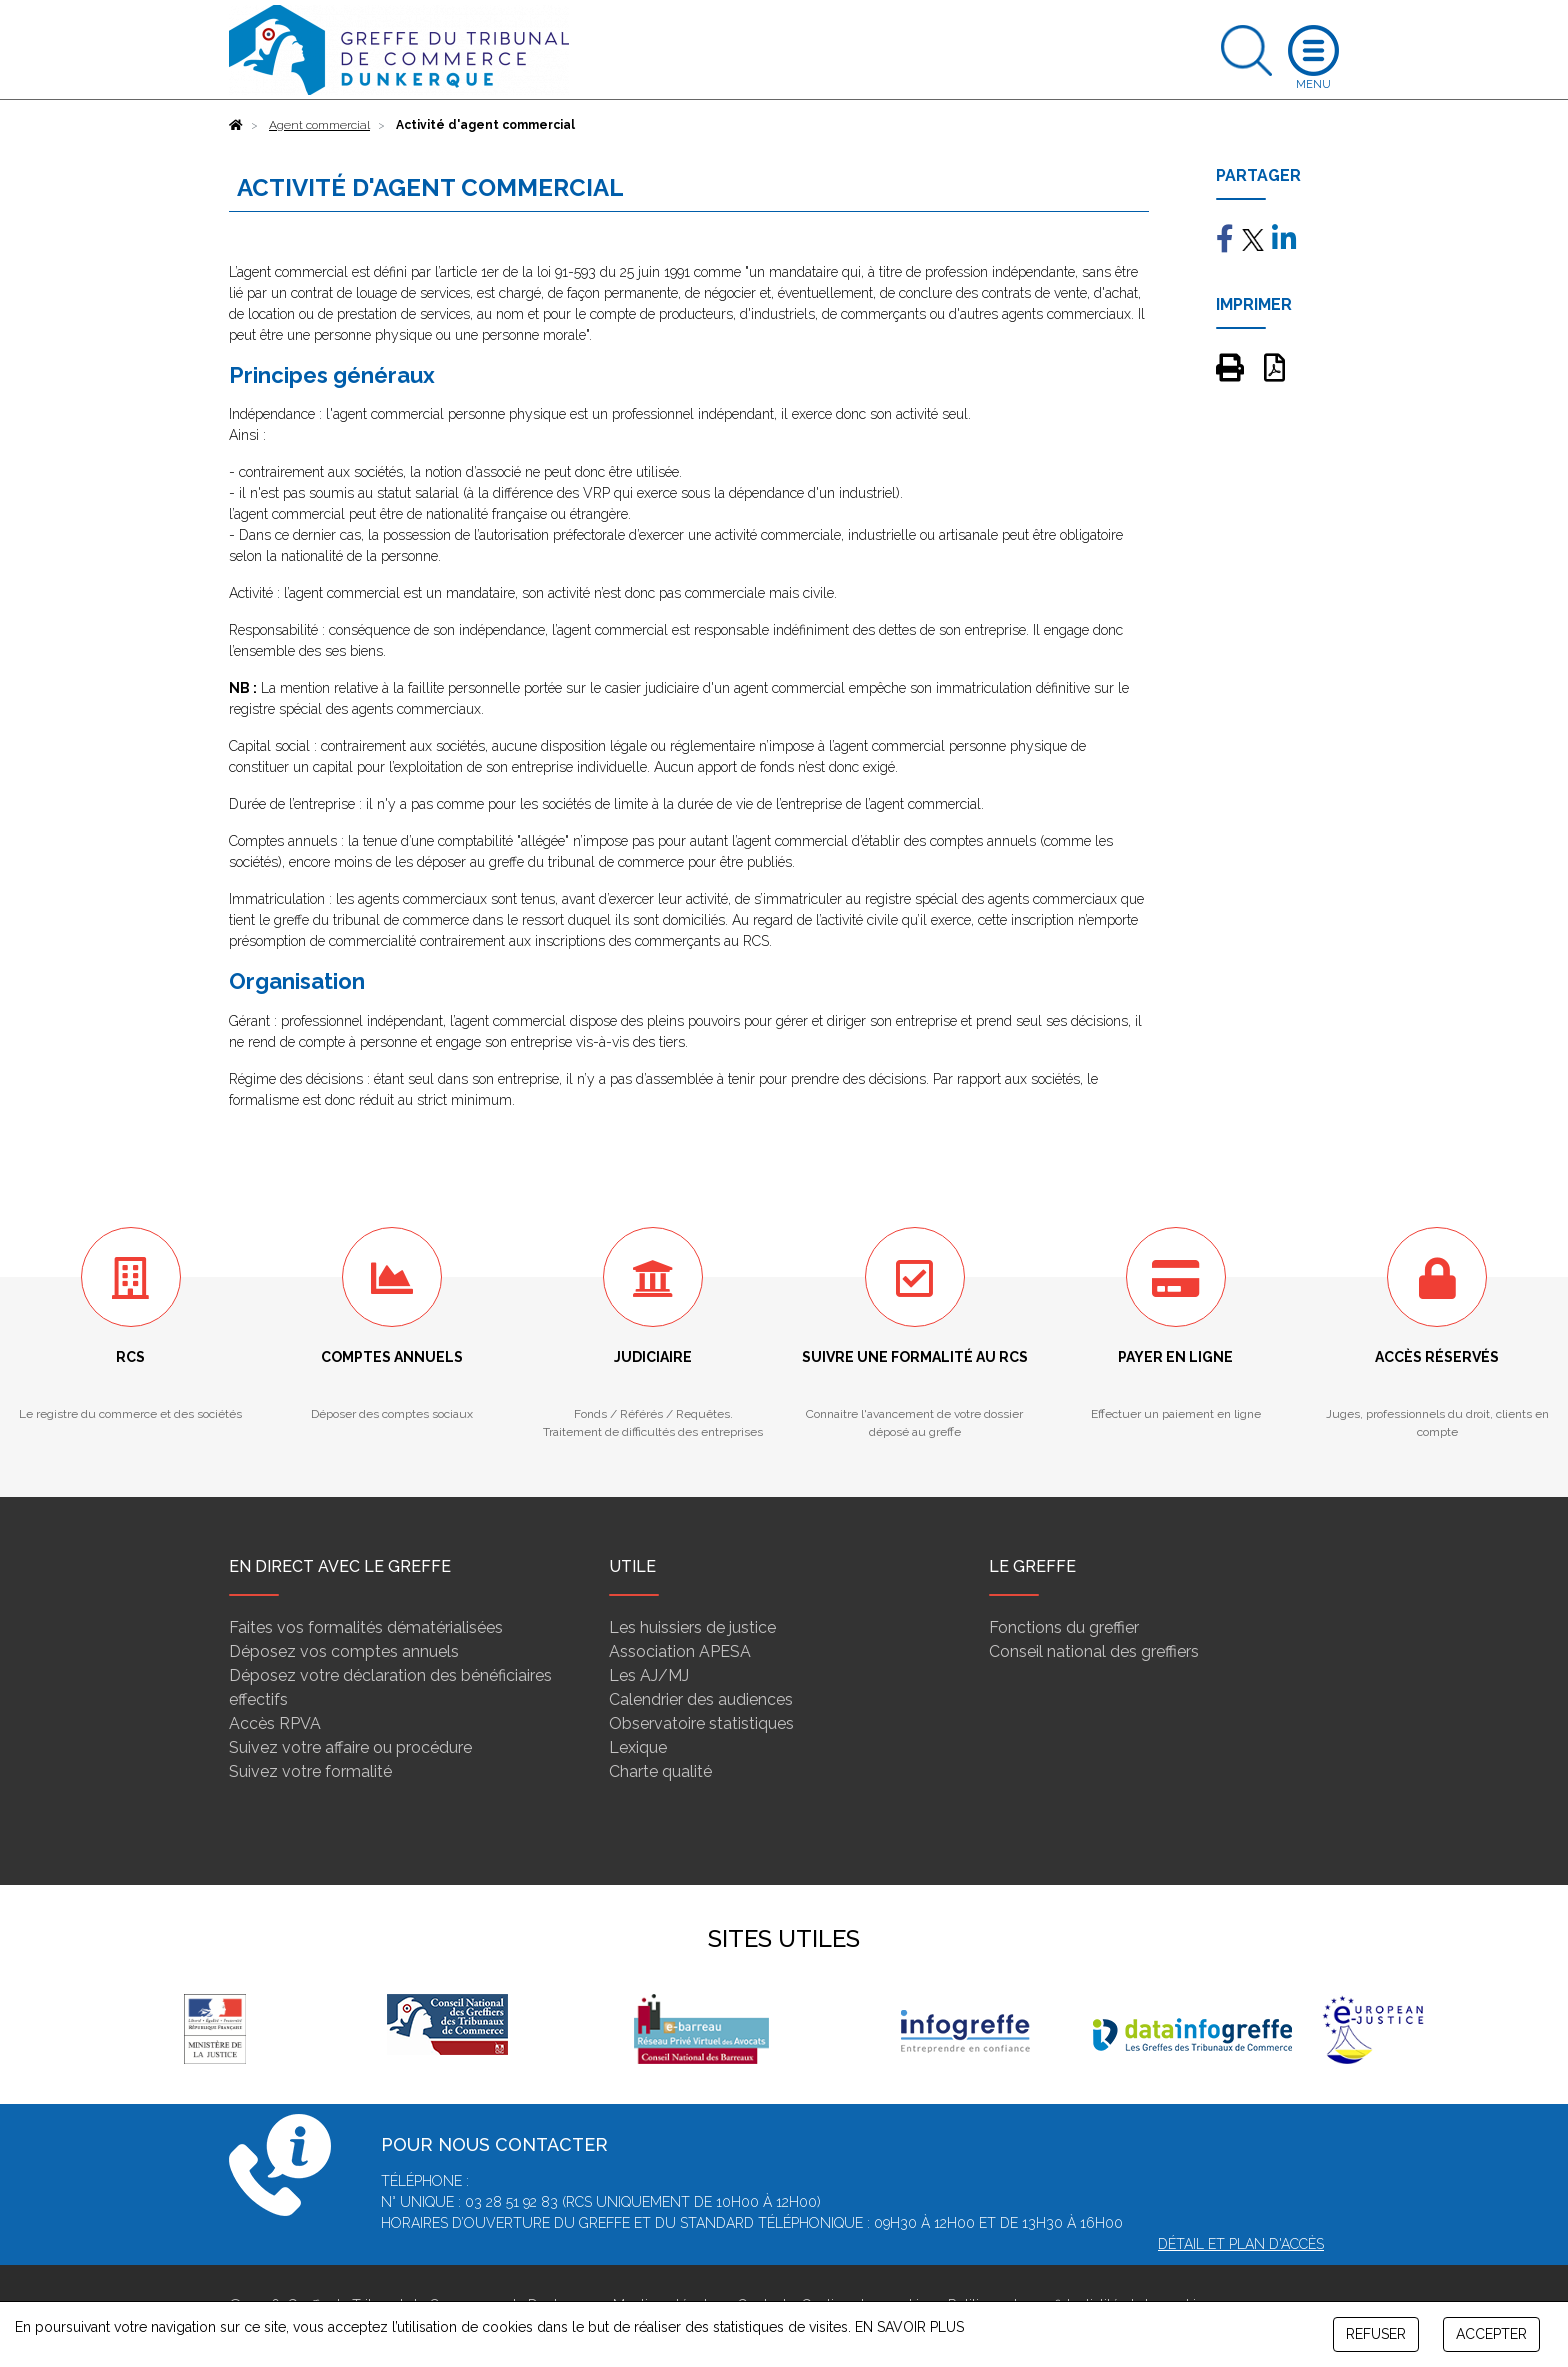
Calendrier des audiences (701, 1699)
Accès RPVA (275, 1723)
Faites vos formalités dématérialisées (366, 1627)
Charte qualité (660, 1771)
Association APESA (680, 1651)
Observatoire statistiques (701, 1723)
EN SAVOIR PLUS (909, 2327)
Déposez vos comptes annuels (344, 1651)
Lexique (638, 1747)
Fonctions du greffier (1064, 1627)
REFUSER (1376, 2334)
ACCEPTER (1491, 2334)
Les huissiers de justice (692, 1627)
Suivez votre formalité (310, 1771)
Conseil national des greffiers (1094, 1651)
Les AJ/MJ (649, 1675)
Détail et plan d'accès (1241, 2244)
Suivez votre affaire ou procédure (350, 1747)
